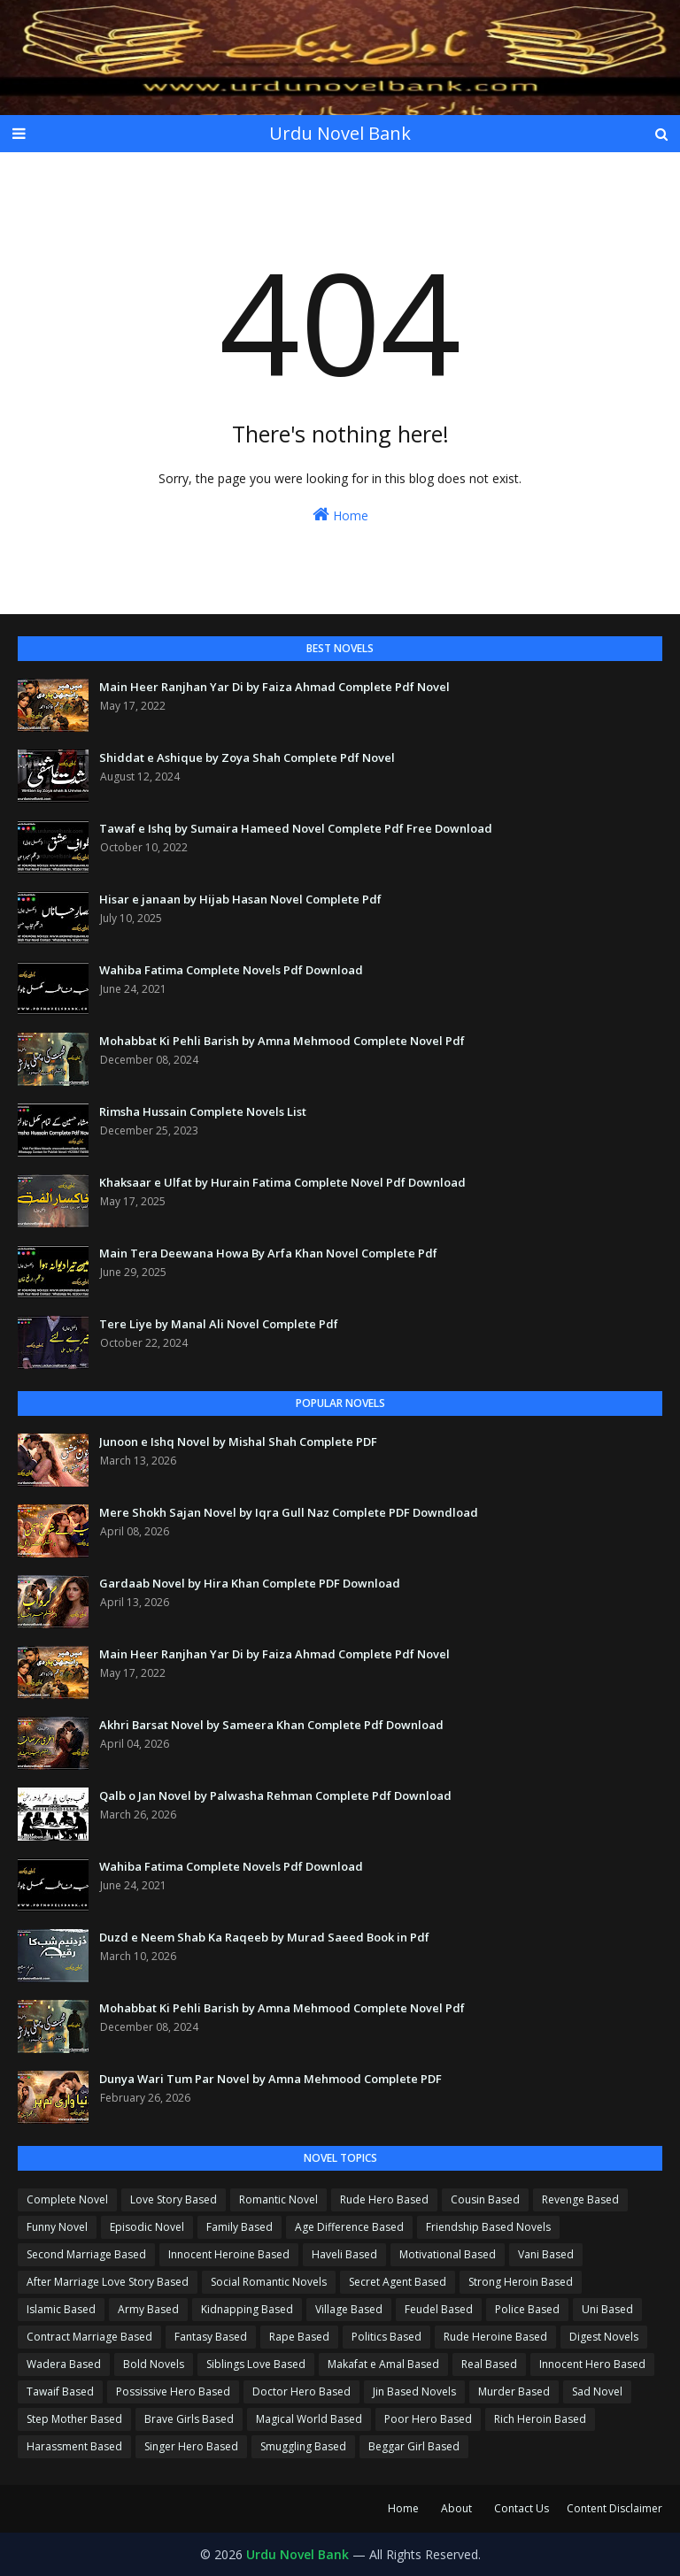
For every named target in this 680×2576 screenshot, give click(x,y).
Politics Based (386, 2336)
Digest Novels (603, 2336)
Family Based (239, 2226)
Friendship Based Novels (488, 2226)
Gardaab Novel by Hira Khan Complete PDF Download (249, 1583)
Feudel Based (439, 2309)
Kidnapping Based (247, 2309)
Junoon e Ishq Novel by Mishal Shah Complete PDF (238, 1441)
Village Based (348, 2309)
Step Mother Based (74, 2418)
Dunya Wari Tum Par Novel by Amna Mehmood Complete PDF (270, 2079)
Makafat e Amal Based (383, 2364)
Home (340, 514)
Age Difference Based (349, 2226)
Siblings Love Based (255, 2364)
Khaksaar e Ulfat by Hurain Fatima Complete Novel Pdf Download (282, 1182)
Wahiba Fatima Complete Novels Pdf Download (231, 970)
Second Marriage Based (86, 2254)
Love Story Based (173, 2199)
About (456, 2508)
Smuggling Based (303, 2446)
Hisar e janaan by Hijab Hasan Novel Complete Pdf (240, 899)
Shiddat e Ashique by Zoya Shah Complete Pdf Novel (247, 757)
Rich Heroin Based (540, 2418)
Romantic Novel (278, 2199)
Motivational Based (447, 2254)
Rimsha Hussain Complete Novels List (202, 1111)
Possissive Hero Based (173, 2391)
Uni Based (607, 2309)
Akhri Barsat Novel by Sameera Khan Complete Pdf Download (271, 1725)
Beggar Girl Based (414, 2446)
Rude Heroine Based (495, 2336)
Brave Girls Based (189, 2418)
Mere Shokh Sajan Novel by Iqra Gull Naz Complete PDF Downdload (288, 1512)
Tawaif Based (60, 2391)
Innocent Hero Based (592, 2364)
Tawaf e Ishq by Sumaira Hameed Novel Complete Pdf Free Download (295, 828)
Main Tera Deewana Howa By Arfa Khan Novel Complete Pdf (268, 1253)
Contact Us (521, 2508)
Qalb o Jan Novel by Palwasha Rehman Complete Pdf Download (275, 1795)
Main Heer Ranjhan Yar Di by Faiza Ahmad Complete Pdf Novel (274, 687)
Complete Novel (67, 2199)
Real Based (489, 2364)
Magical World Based (309, 2418)
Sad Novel (597, 2391)
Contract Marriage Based (89, 2336)
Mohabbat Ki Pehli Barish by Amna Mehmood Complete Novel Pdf (282, 1041)
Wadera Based (64, 2364)
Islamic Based (61, 2309)
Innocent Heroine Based (229, 2254)
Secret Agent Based (397, 2281)
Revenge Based (580, 2199)
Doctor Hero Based (301, 2391)
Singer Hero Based (191, 2446)
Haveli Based (344, 2254)
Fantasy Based (210, 2336)
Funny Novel (57, 2226)
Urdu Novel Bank (340, 133)
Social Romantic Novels (269, 2281)
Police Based (527, 2309)
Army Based (148, 2309)
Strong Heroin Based (520, 2281)
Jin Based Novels (414, 2391)
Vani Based (546, 2254)
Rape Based (299, 2336)
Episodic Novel (147, 2226)
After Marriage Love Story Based (108, 2281)
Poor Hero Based (428, 2418)
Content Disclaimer (614, 2508)
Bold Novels (153, 2364)
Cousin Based (485, 2199)
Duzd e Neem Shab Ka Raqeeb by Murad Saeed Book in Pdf (264, 1937)
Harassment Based (74, 2446)
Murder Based (514, 2391)
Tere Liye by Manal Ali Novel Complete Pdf (218, 1324)
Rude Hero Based (384, 2199)
